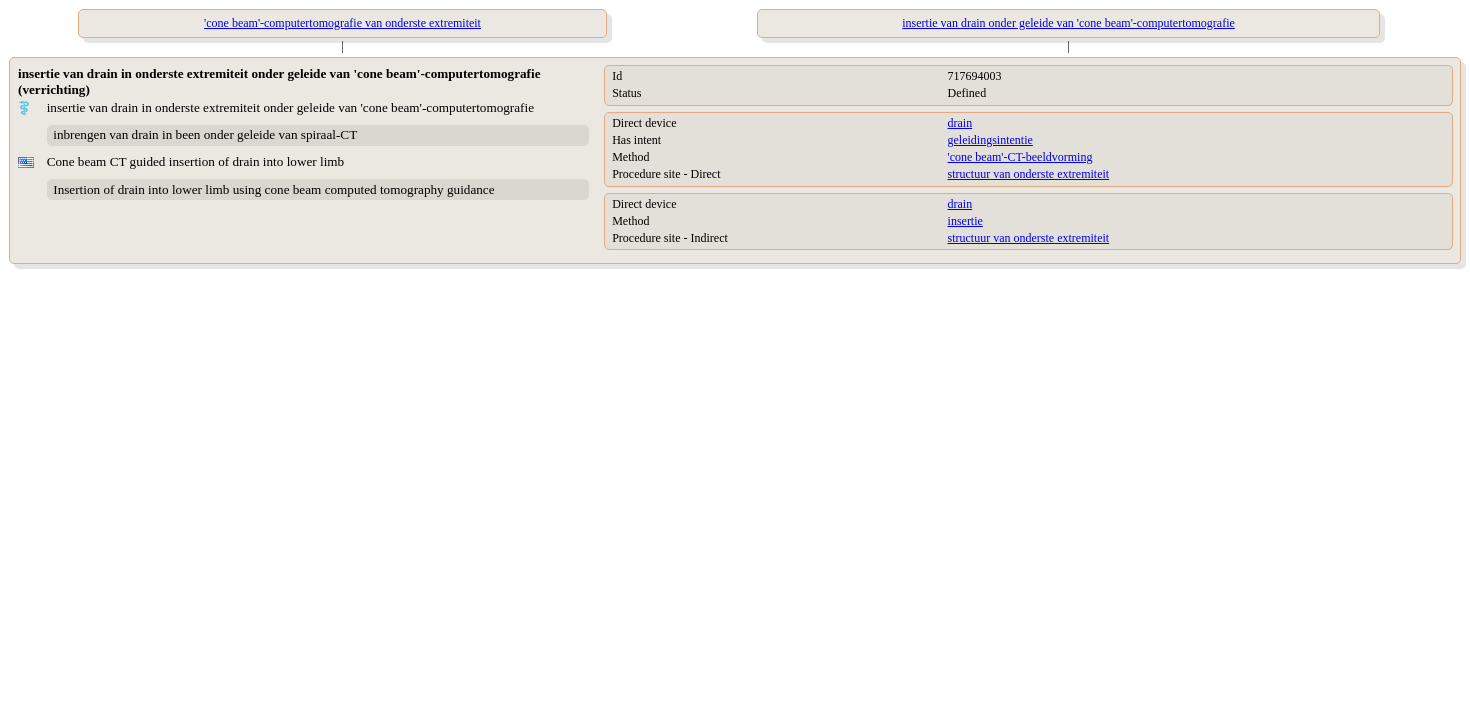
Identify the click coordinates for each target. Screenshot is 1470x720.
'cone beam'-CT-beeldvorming (1020, 157)
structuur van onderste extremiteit (1029, 174)
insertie (965, 221)
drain (960, 123)
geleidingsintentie (990, 140)
